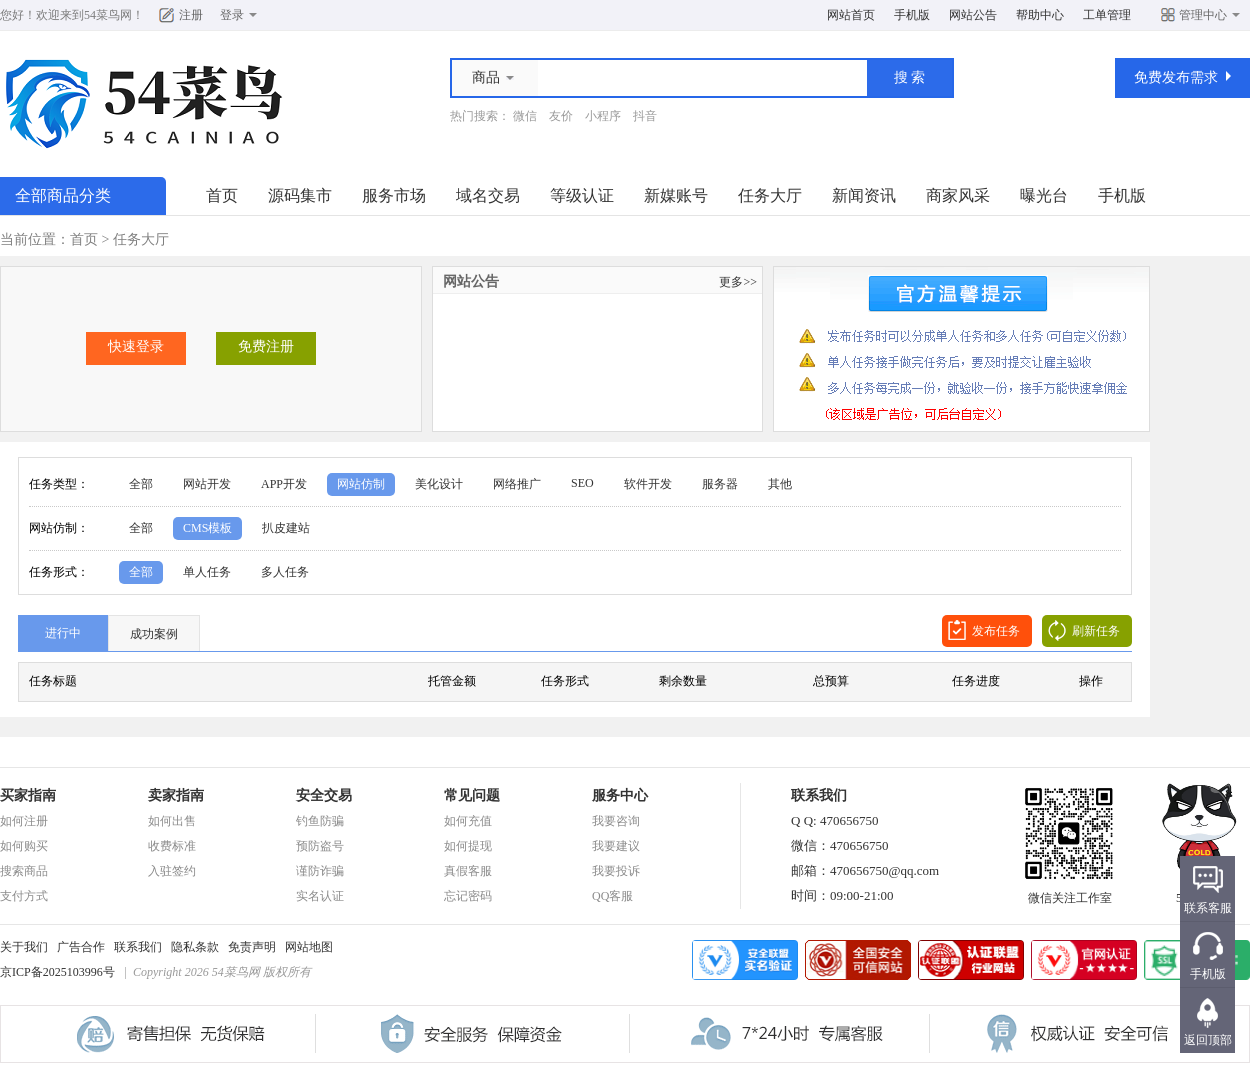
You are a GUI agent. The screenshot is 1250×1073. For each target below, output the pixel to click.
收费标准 (172, 846)
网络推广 (517, 484)
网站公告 (973, 15)
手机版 (912, 15)
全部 (141, 484)
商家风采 (958, 195)
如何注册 (24, 821)
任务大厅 (770, 195)
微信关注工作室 (1070, 892)
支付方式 (24, 896)
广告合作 (81, 947)
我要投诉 (616, 871)
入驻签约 (172, 871)
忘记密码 (468, 896)
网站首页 (851, 15)
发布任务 (996, 631)
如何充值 (468, 821)
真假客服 (468, 871)
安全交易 (324, 795)
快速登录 (136, 346)
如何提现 (468, 846)
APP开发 (284, 484)
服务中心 (620, 795)
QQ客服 (612, 896)
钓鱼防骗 (320, 821)
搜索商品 (24, 871)
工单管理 (1107, 15)
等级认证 (582, 195)
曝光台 (1044, 195)
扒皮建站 (286, 528)
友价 (561, 116)
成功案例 (154, 634)
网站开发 (207, 484)
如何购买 (24, 846)
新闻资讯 (864, 195)
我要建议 (616, 846)
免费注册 (266, 346)
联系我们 (138, 947)
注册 (191, 15)
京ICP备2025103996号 (57, 972)
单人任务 (207, 572)
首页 (222, 195)
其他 (780, 484)
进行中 (63, 633)
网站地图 (309, 947)
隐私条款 (195, 947)
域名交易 (488, 195)
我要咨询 (616, 821)
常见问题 (472, 795)
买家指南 (28, 795)
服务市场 (394, 195)
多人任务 (285, 572)
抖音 (645, 116)
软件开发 (648, 484)
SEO (582, 483)
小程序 (603, 116)
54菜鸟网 (108, 15)
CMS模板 (207, 528)
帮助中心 (1040, 15)
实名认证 (320, 896)
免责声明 (252, 947)
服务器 (720, 484)
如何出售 (172, 821)
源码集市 (300, 195)
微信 (525, 116)
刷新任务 (1096, 631)
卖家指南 (176, 795)
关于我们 (24, 947)
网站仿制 (361, 484)
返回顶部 (1208, 1040)
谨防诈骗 (320, 871)
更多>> (738, 282)
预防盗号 (320, 846)
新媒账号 (676, 195)
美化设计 (439, 484)
